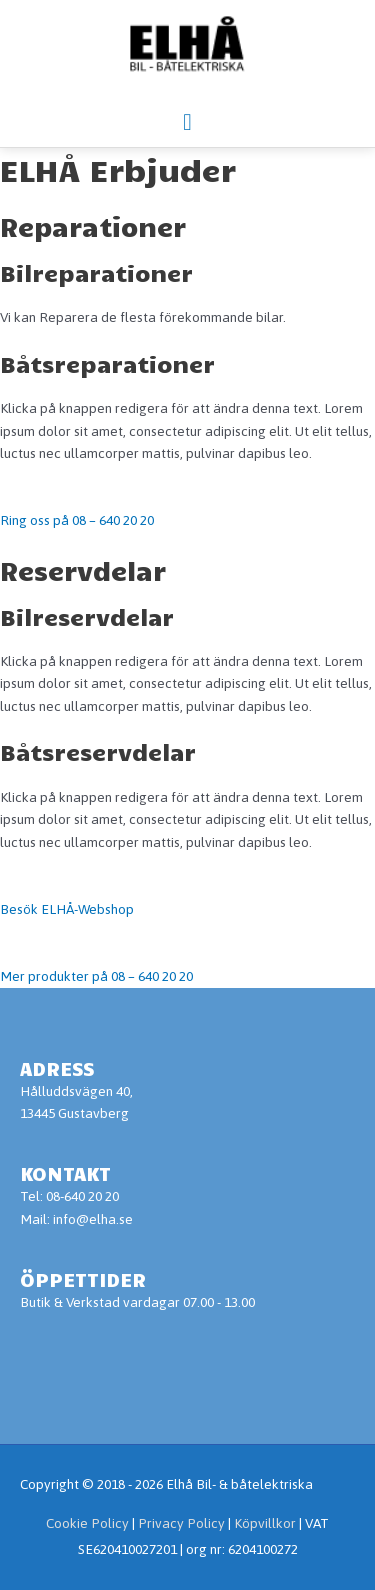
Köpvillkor (265, 1523)
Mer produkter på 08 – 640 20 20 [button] (96, 976)
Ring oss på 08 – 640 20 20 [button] (77, 520)
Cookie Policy (87, 1523)
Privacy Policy (183, 1523)
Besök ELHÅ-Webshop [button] (67, 909)
